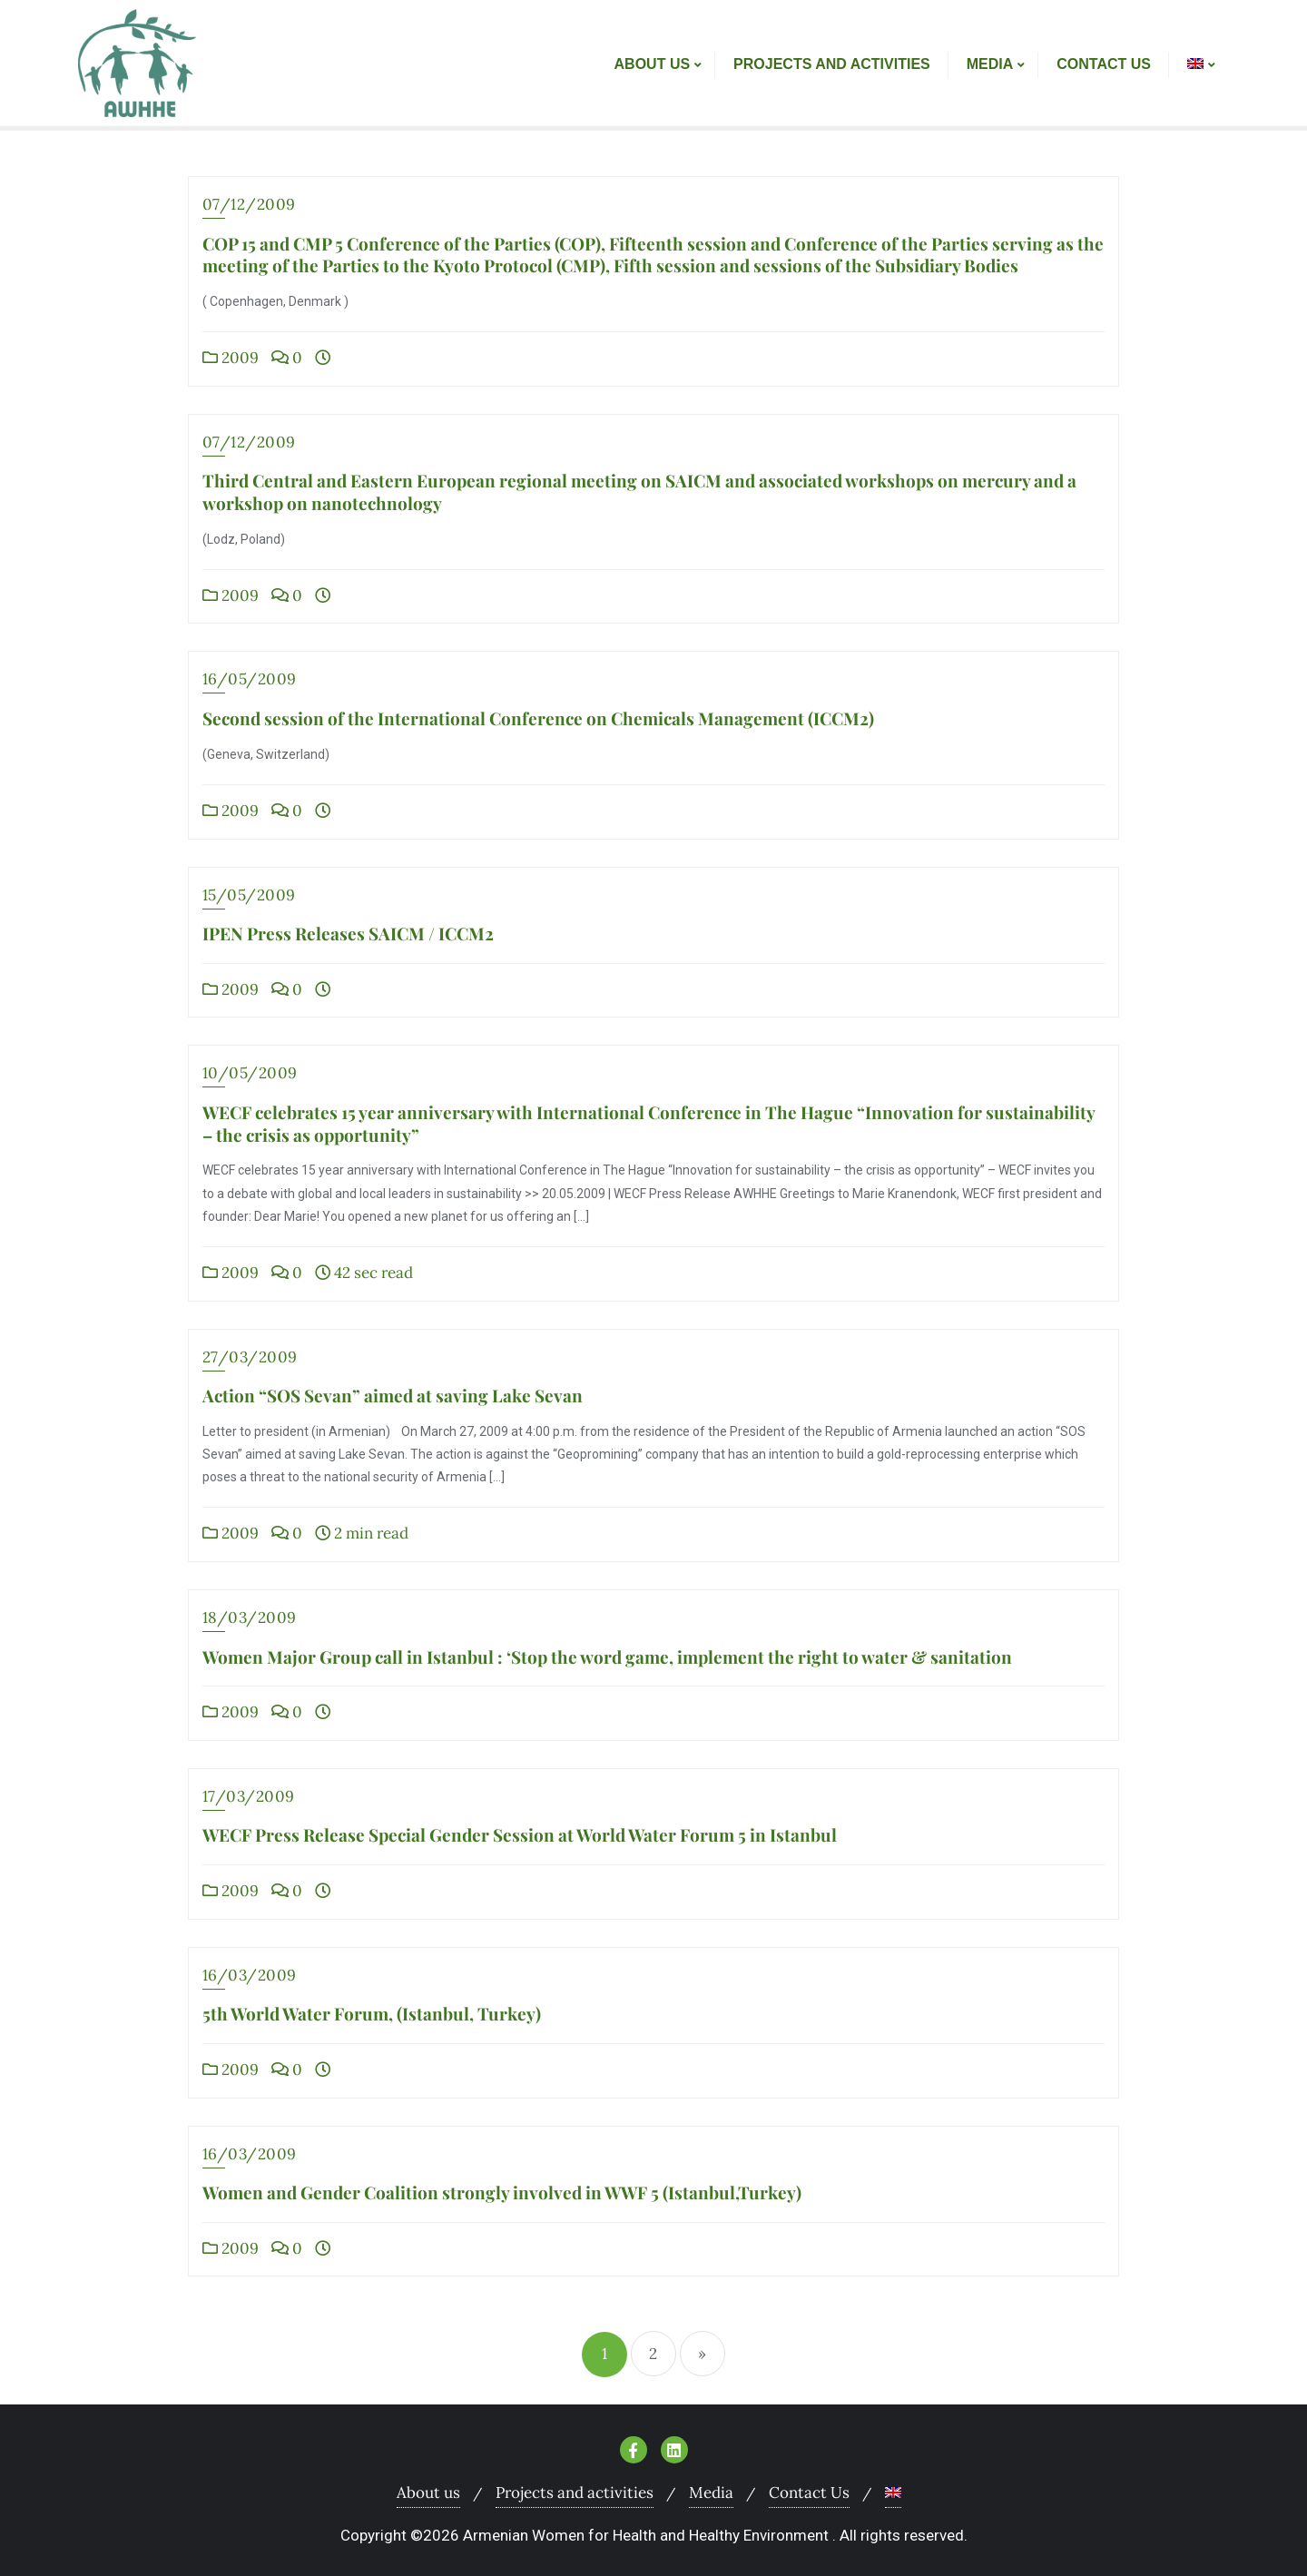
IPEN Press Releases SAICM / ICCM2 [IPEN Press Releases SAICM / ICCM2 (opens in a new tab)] (348, 933)
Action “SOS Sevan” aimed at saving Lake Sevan (392, 1395)
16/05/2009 (249, 679)
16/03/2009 (249, 1975)
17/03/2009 (248, 1796)
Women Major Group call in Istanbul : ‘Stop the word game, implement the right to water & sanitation (607, 1656)
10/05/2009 (250, 1073)
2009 (230, 358)
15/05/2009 (249, 895)
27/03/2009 (250, 1357)
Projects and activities (575, 2492)
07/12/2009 (249, 204)
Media (711, 2492)
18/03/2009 (249, 1617)
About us (428, 2492)
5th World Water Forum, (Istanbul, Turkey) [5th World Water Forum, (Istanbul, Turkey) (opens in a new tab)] (371, 2013)
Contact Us (809, 2492)
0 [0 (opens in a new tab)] (286, 811)
